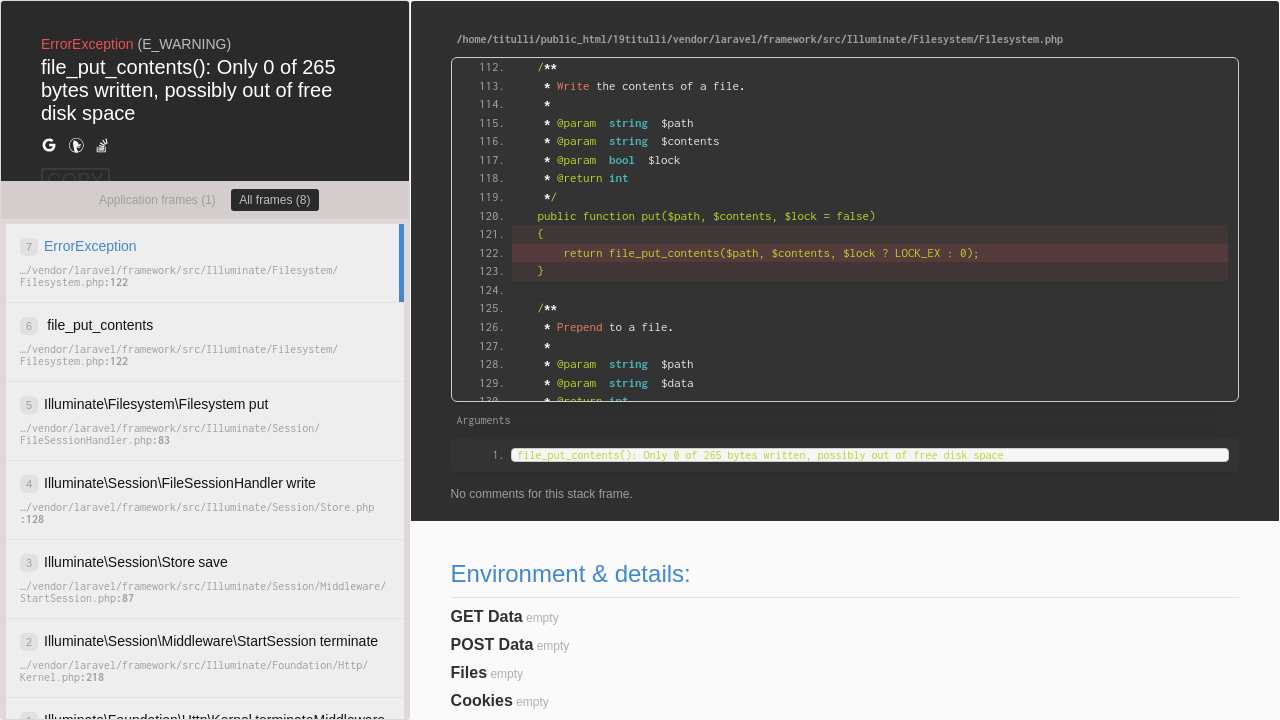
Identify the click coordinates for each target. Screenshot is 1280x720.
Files (469, 672)
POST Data (492, 644)
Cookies (482, 700)
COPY (75, 180)
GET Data (487, 616)
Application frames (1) (157, 200)
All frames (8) (274, 200)
